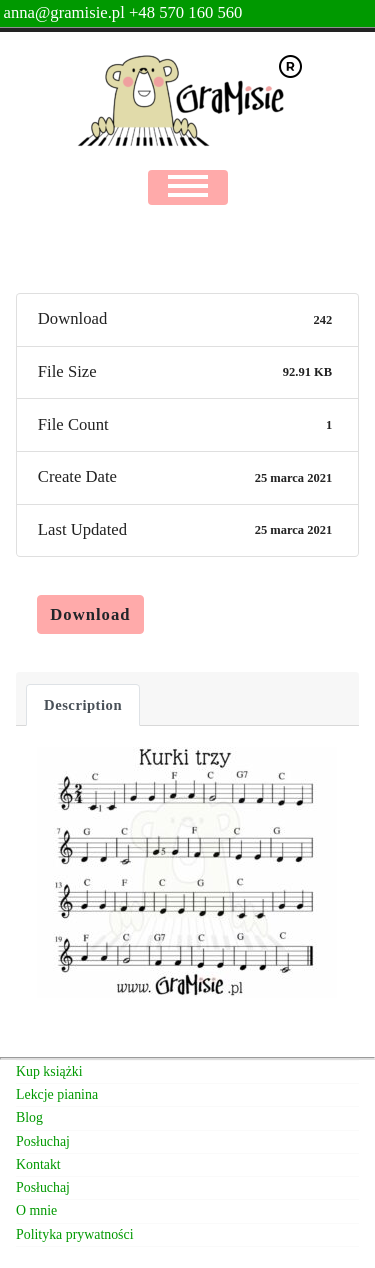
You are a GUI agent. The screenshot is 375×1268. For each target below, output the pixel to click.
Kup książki (49, 1071)
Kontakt (38, 1164)
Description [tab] (83, 705)
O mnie (36, 1210)
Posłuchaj (43, 1141)
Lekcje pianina (57, 1094)
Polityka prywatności (75, 1234)
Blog (29, 1117)
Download (90, 614)
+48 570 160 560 (186, 12)
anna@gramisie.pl (66, 12)
